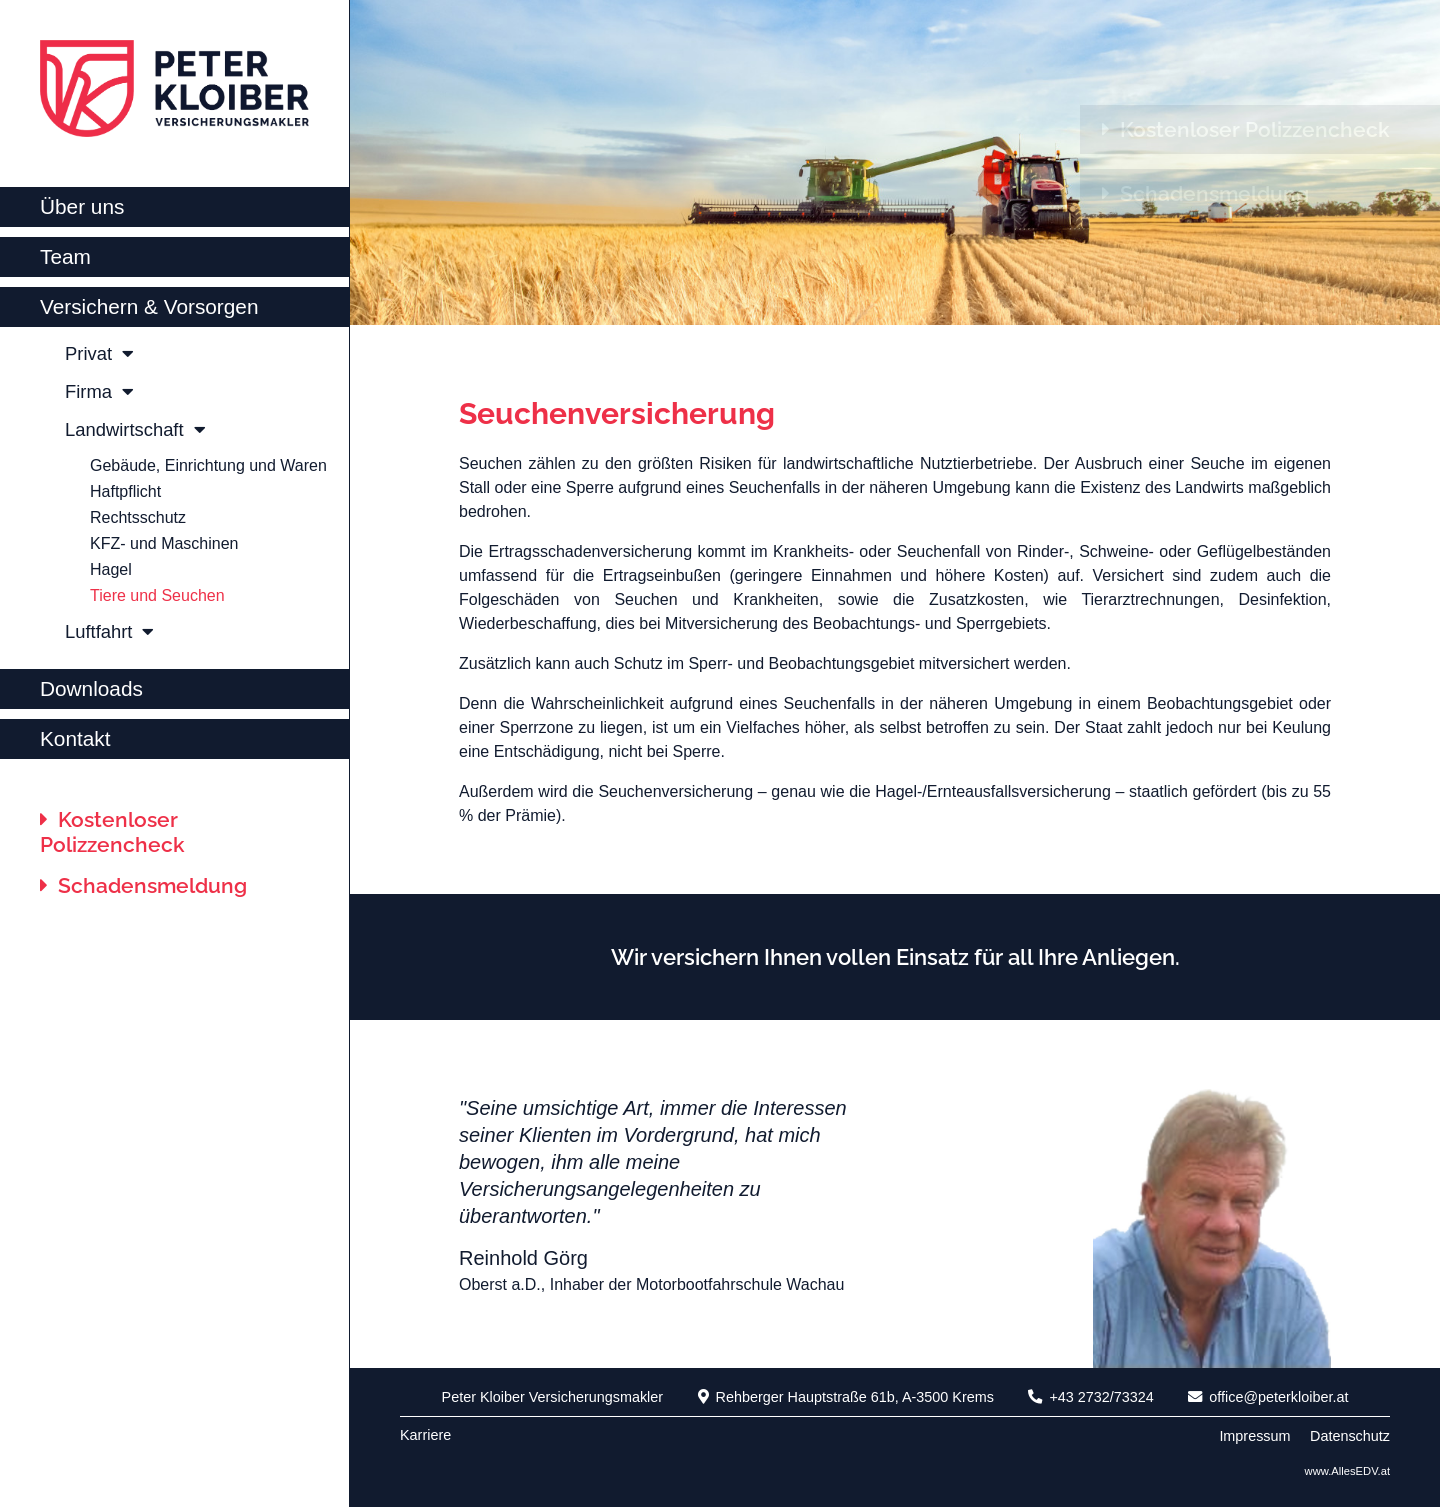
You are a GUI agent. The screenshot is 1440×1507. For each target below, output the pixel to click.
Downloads (91, 688)
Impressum (1254, 1436)
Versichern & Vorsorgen (149, 306)
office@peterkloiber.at (1268, 1397)
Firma (99, 391)
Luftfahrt (109, 631)
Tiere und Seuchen (157, 595)
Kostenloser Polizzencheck (112, 832)
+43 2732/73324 (1090, 1397)
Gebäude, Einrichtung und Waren (208, 465)
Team (65, 256)
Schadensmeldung (143, 885)
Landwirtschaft (135, 429)
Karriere (425, 1435)
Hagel (111, 569)
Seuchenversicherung (617, 413)
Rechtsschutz (138, 517)
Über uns (82, 206)
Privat (99, 353)
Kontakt (75, 738)
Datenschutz (1350, 1436)
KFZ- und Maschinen (164, 543)
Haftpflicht (125, 491)
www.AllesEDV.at (1347, 1471)
